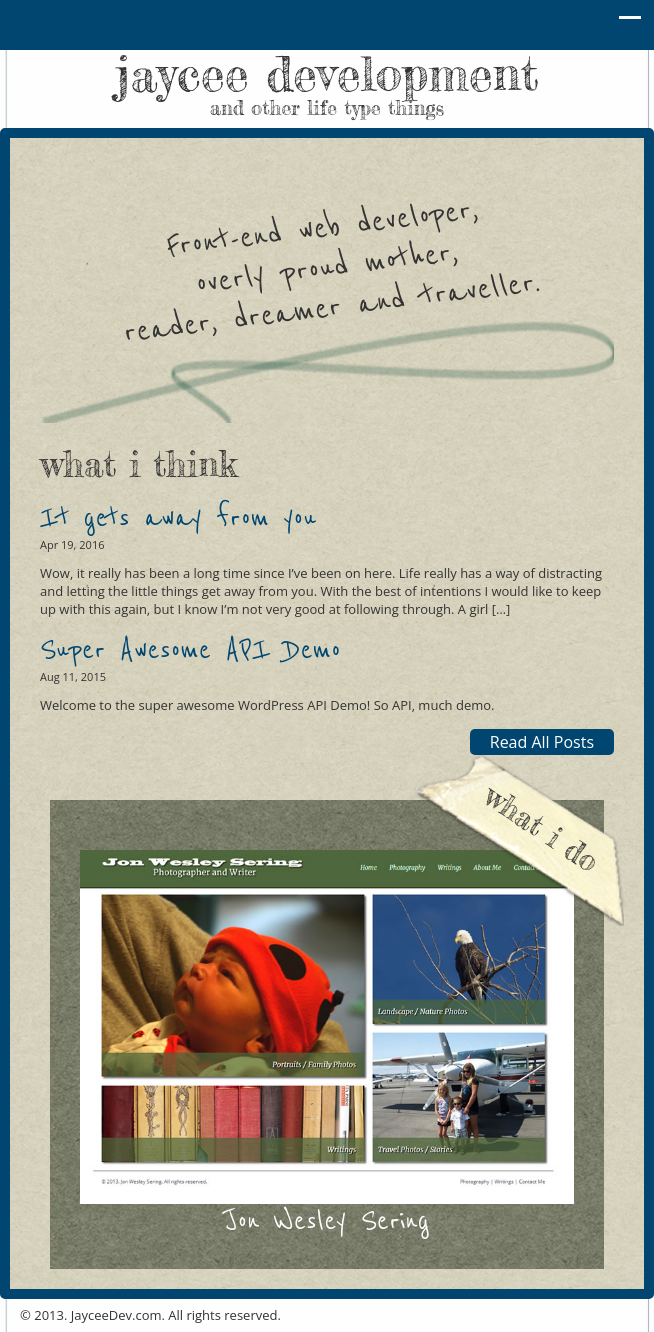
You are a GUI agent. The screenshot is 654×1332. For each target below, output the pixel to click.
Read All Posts (542, 742)
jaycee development (327, 81)
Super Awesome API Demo (190, 650)
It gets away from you (178, 518)
